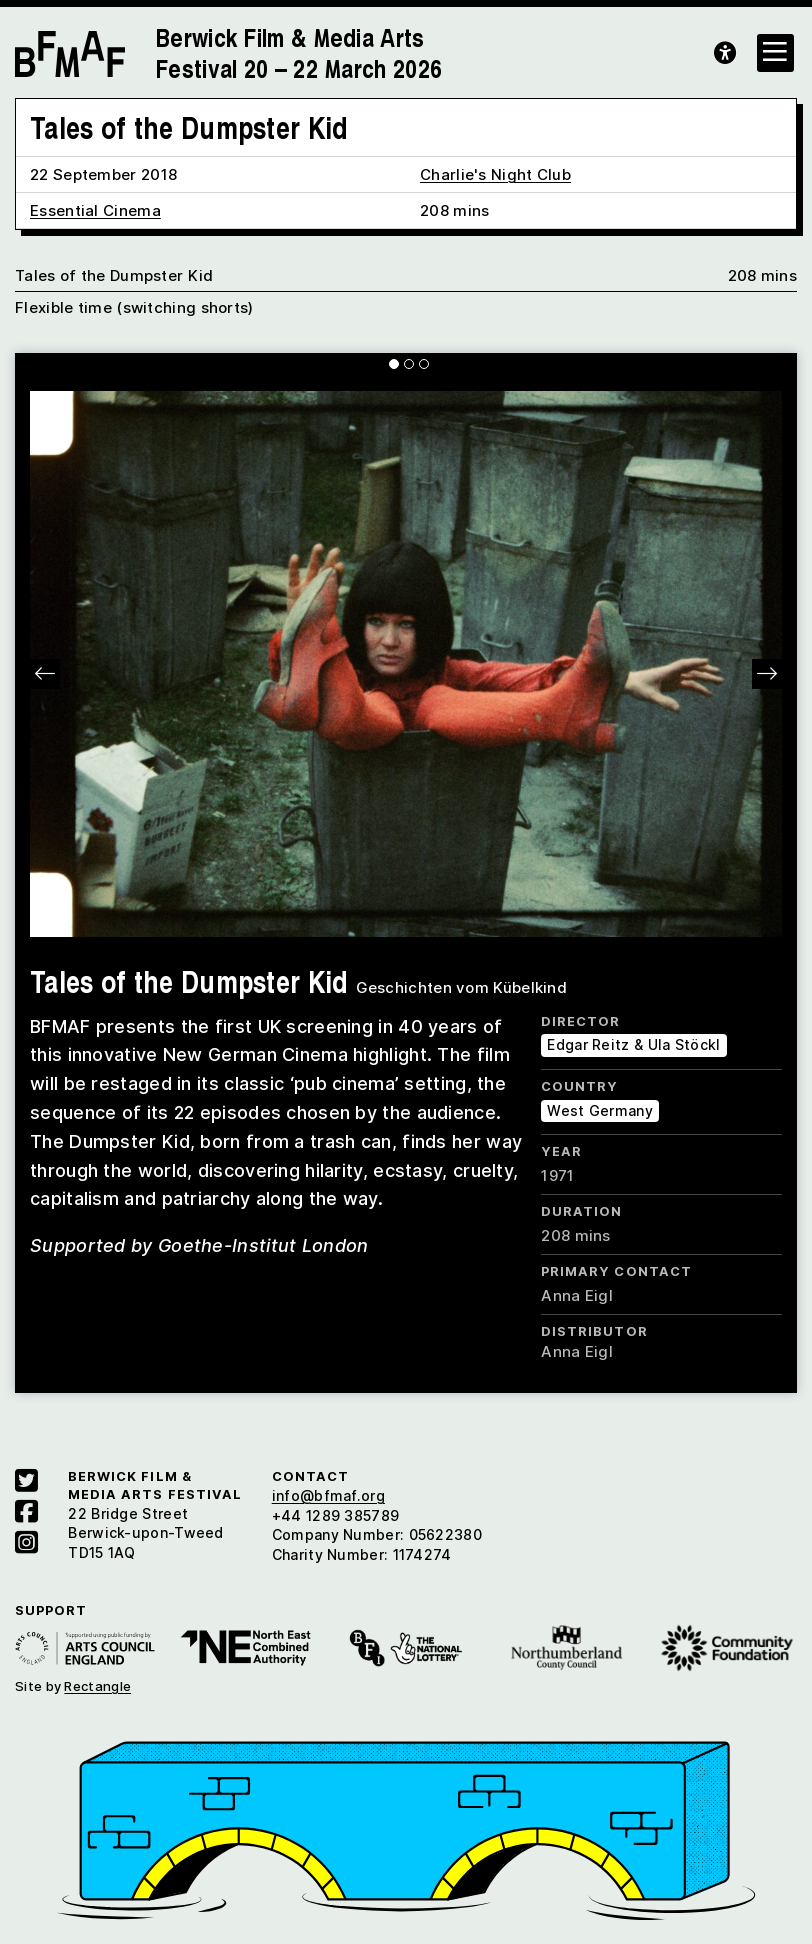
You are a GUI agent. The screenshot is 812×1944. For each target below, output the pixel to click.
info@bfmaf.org (328, 1495)
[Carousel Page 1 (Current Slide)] (394, 364)
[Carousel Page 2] (409, 364)
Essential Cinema (95, 210)
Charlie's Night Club (495, 174)
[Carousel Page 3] (424, 364)
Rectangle (97, 1686)
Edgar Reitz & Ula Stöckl (633, 1044)
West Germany (600, 1110)
